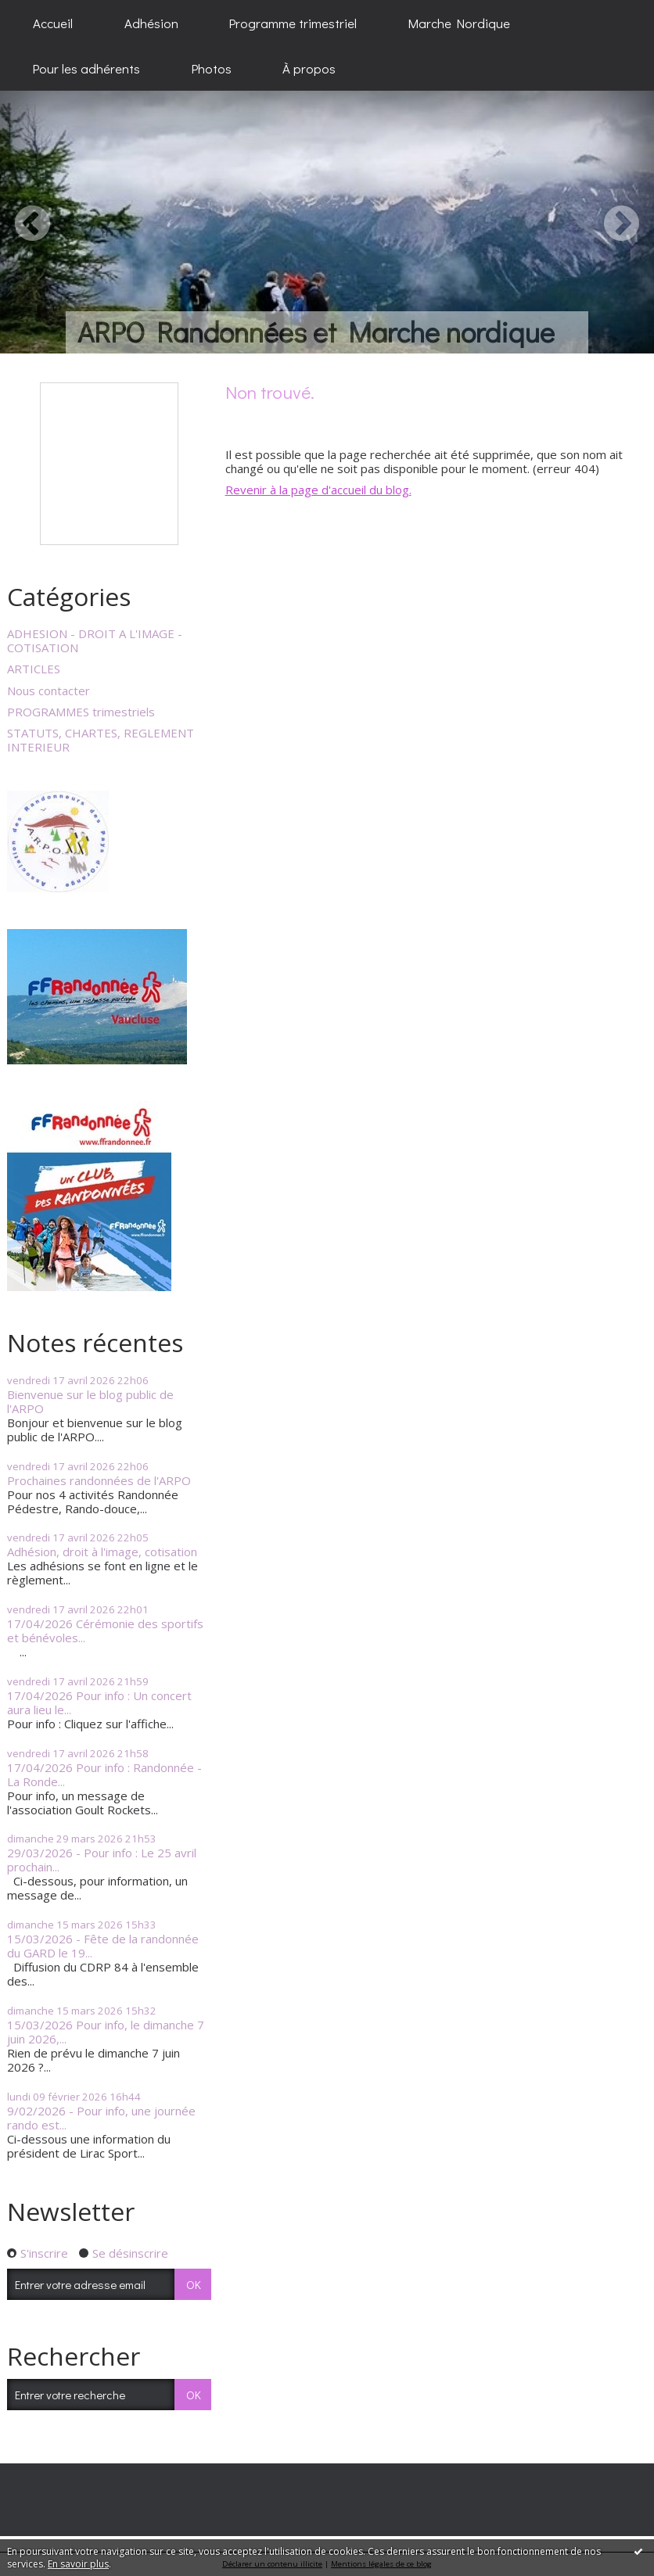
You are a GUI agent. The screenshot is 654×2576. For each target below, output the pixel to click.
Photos (212, 68)
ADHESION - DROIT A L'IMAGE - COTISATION (94, 640)
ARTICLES (33, 669)
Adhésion (151, 22)
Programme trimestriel (293, 22)
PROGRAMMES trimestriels (81, 712)
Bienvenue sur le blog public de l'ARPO (90, 1401)
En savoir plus (78, 2564)
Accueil (53, 22)
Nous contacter (48, 690)
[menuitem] (53, 22)
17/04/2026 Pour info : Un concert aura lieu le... (99, 1702)
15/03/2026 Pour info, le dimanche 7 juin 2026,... (105, 2032)
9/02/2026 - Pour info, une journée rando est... (101, 2118)
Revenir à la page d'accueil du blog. (318, 489)
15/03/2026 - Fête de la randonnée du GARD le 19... (103, 1946)
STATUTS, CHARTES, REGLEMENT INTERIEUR (100, 740)
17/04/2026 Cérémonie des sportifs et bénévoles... (105, 1630)
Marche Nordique (459, 22)
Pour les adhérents (86, 68)
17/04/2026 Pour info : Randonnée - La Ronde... (104, 1774)
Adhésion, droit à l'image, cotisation (102, 1551)
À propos (309, 68)
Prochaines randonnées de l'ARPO (99, 1480)
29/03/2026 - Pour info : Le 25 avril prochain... (101, 1860)
